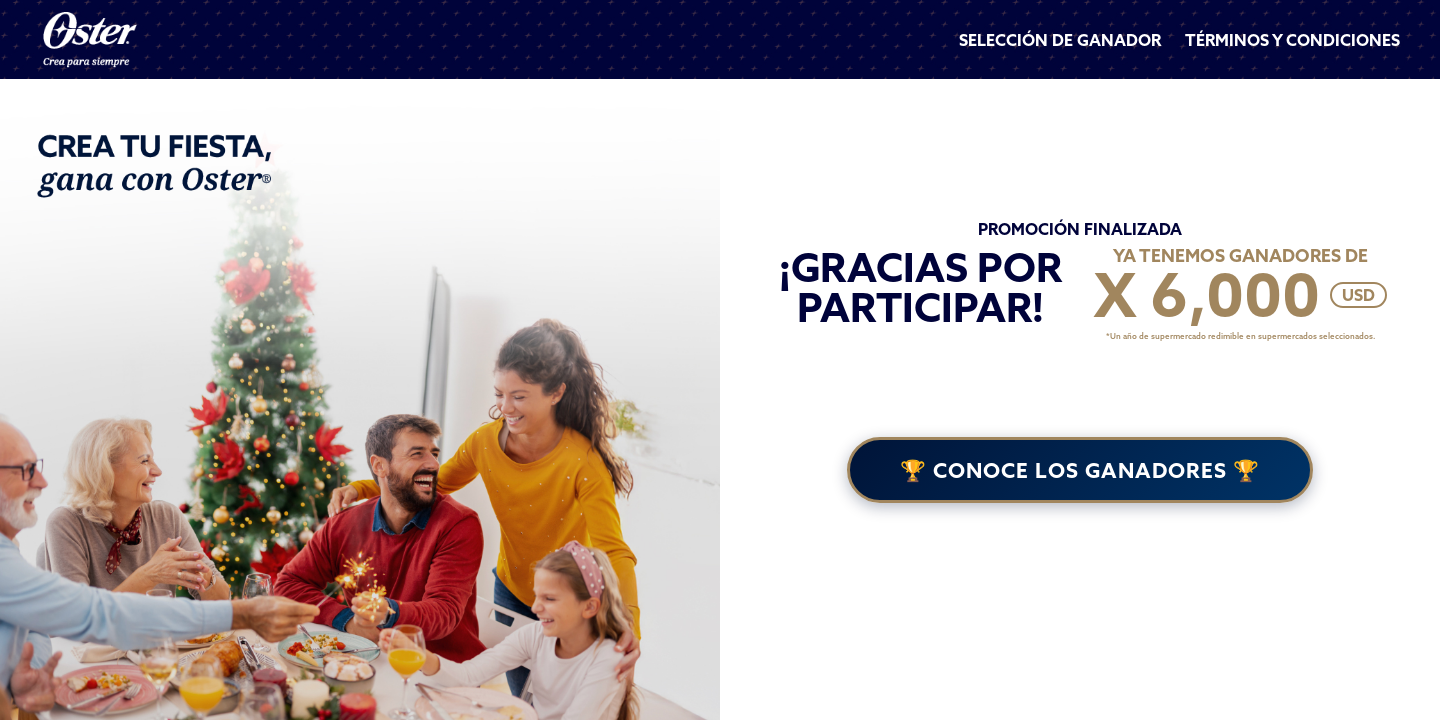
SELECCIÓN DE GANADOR (1060, 40)
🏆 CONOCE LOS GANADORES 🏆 (1080, 470)
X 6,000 (1207, 294)
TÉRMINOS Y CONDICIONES (1292, 40)
